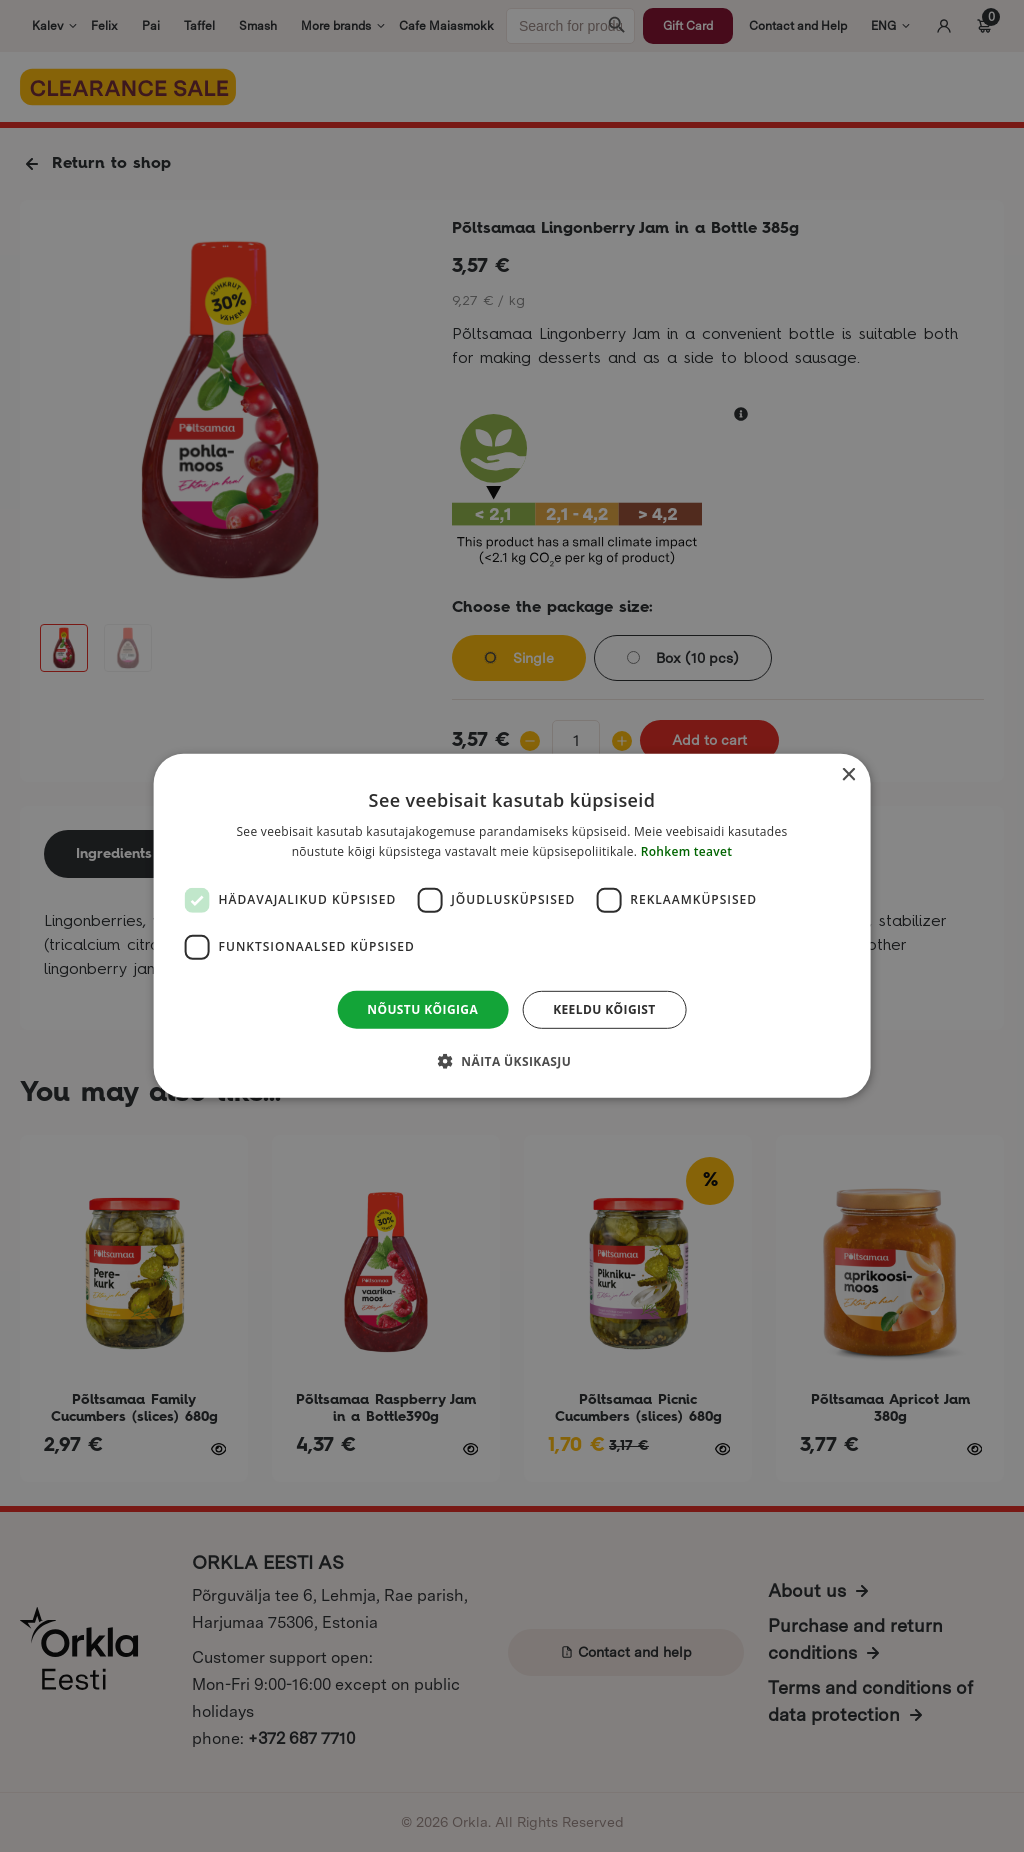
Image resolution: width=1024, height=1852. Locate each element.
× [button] (847, 775)
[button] (512, 1061)
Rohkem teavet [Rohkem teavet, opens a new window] (687, 851)
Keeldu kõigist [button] (604, 1009)
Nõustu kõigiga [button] (422, 1009)
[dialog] (512, 926)
